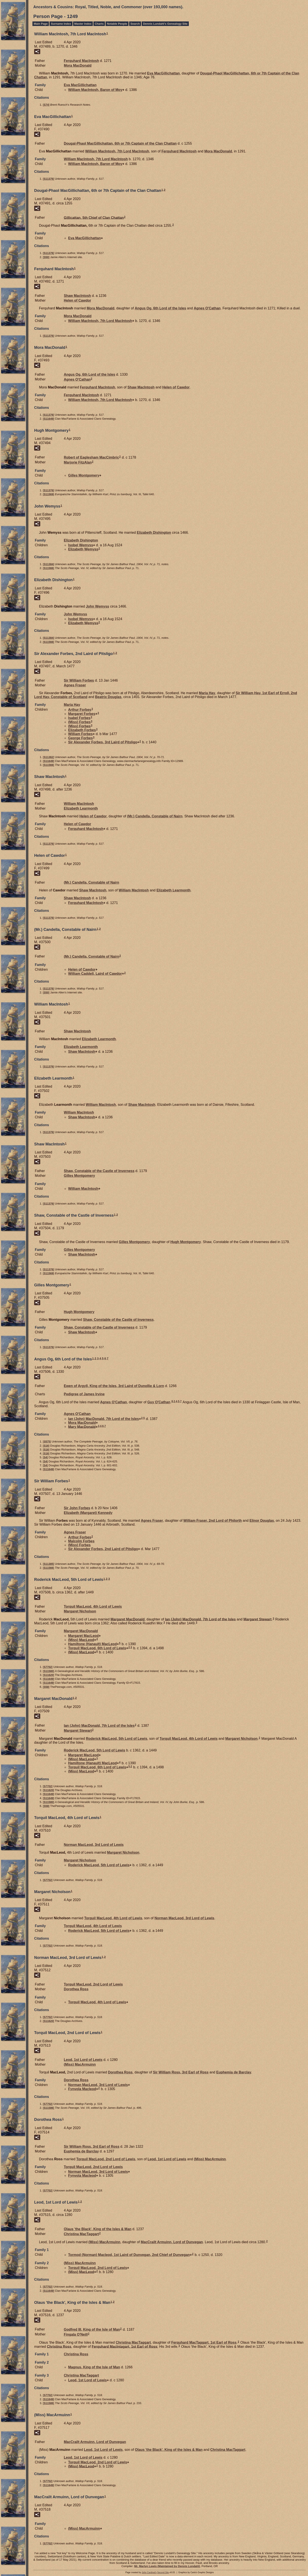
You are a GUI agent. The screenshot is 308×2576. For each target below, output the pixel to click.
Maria (207, 693)
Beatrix (108, 697)
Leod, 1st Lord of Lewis (83, 2060)
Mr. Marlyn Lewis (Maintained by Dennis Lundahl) (167, 2566)
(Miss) (79, 722)
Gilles (83, 475)
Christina (81, 2234)
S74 (46, 104)
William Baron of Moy (95, 90)
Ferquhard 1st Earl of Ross (204, 2342)
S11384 (48, 564)
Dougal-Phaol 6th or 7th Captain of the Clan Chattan (120, 143)
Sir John (77, 1508)
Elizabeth (154, 532)
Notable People (117, 23)
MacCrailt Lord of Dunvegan (172, 2242)
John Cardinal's (149, 2572)
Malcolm (81, 1541)
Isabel (79, 718)
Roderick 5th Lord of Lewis (116, 1738)
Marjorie (78, 462)
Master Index (82, 23)
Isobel (80, 545)
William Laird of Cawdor (95, 973)
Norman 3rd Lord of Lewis (94, 1845)
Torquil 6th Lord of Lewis (97, 1648)
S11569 (48, 494)
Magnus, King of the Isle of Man (94, 2367)
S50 (46, 257)
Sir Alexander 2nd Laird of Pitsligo (103, 1549)
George (80, 738)
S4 (45, 1457)
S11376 (48, 178)
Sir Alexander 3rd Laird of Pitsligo (102, 742)
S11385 (48, 1563)
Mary (82, 1426)
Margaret (81, 714)
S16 (46, 1445)
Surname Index (61, 23)
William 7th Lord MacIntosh (117, 151)
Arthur (79, 710)
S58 (46, 1686)
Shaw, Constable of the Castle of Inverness (99, 1171)
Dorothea (76, 1989)
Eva (163, 73)
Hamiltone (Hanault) (92, 1644)
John (97, 606)
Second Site (163, 2572)
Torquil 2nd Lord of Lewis (93, 1984)
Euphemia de (233, 2072)
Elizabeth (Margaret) (88, 1513)
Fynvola (82, 2089)
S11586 (48, 2107)
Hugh (185, 1242)
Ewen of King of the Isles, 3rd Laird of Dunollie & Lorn (114, 1386)
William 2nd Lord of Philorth (212, 1520)
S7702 (48, 1667)
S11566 (48, 568)
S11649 (48, 418)
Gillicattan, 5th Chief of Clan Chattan (94, 217)
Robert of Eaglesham (91, 457)
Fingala (76, 2334)
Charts (99, 23)
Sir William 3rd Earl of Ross (181, 2072)
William (80, 734)
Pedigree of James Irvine (84, 1394)
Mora (77, 65)
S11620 (48, 1675)
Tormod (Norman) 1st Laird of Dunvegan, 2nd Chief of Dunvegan (129, 2255)
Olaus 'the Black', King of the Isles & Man (98, 2229)
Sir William (79, 680)
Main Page (41, 23)
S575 (47, 1441)
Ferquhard (81, 61)
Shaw (77, 296)
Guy (158, 1402)
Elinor (261, 1520)
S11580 (48, 1671)
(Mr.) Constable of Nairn (154, 816)
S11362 (48, 757)
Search (135, 23)
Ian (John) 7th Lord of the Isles (103, 1419)
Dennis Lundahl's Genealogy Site (165, 23)
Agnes (207, 308)
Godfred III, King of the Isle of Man (92, 2329)
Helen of (77, 300)
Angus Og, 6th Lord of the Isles (160, 308)
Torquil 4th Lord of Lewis (93, 1606)
